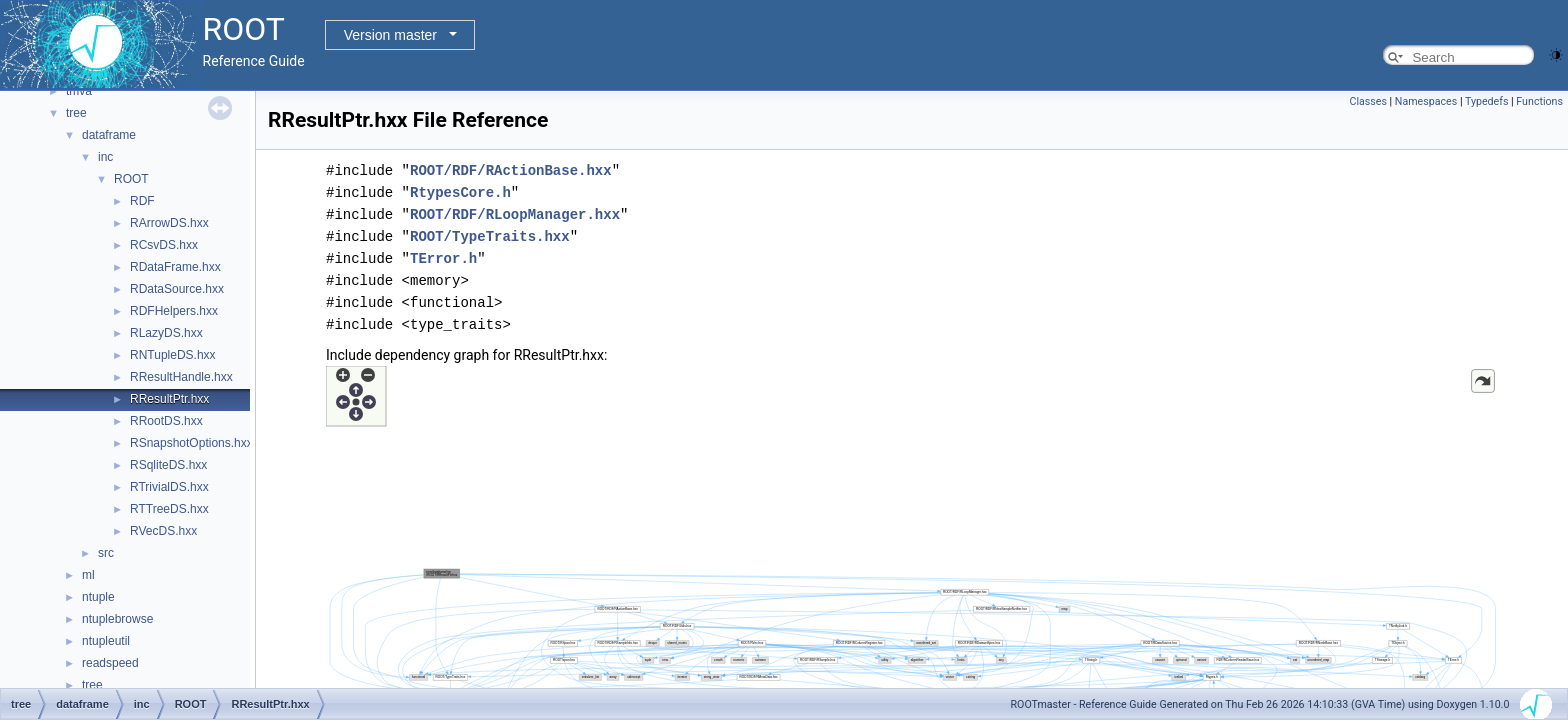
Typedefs (1487, 101)
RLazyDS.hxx (166, 333)
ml (88, 575)
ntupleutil (106, 641)
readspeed (110, 663)
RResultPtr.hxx (169, 399)
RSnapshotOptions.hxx (191, 443)
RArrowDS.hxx (169, 223)
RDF (142, 201)
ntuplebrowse (117, 619)
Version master (390, 35)
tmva (79, 91)
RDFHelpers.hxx (174, 311)
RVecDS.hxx (163, 531)
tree (76, 113)
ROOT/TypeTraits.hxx (490, 236)
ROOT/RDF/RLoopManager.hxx (515, 214)
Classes (1367, 101)
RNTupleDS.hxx (173, 355)
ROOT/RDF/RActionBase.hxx (511, 170)
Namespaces (1426, 101)
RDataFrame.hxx (175, 267)
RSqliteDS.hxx (168, 465)
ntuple (98, 597)
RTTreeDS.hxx (169, 509)
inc (105, 157)
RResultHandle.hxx (181, 377)
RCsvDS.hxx (164, 245)
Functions (1539, 101)
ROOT (131, 179)
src (106, 553)
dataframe (109, 135)
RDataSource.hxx (177, 289)
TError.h (443, 258)
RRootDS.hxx (166, 421)
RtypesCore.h (460, 192)
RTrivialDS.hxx (169, 487)
